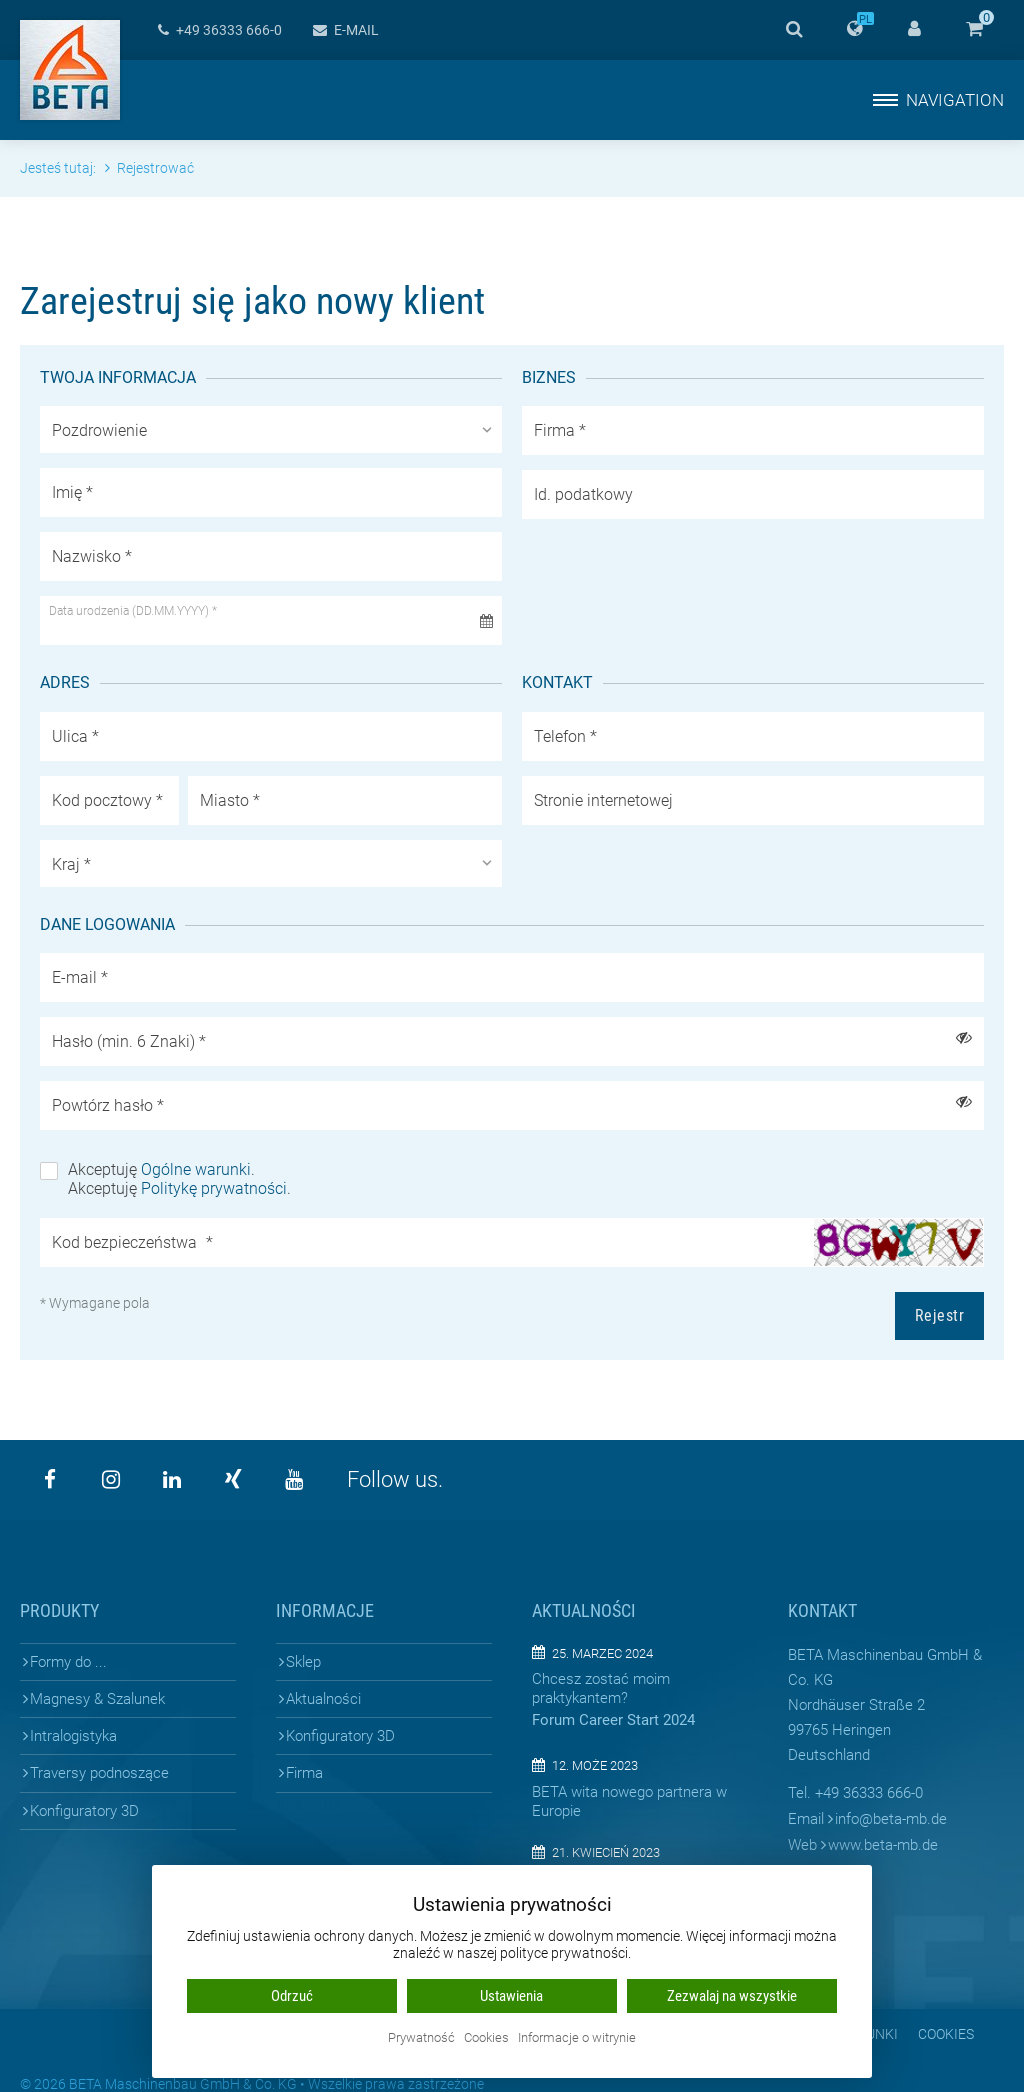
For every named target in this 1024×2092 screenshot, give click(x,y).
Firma (304, 1773)
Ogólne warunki (196, 1169)
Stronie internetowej (603, 800)
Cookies (946, 2034)
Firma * (560, 430)
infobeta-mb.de (891, 1819)
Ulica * (75, 736)
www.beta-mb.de (883, 1845)
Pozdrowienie (99, 430)
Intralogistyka (73, 1736)
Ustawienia (511, 1996)
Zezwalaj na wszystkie (732, 1996)
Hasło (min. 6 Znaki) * (129, 1041)
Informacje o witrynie (577, 2038)
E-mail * (80, 977)
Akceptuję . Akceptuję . (179, 1179)
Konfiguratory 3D (84, 1811)
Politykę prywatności (214, 1188)
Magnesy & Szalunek (97, 1699)
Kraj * (71, 864)
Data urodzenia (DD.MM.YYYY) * (133, 611)
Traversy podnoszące (99, 1773)
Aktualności (323, 1699)
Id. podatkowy (583, 494)
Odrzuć (292, 1996)
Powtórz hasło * (108, 1105)
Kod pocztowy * (107, 800)
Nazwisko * (92, 556)
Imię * (72, 492)
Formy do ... (68, 1662)
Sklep (303, 1662)
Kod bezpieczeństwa (132, 1242)
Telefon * (565, 736)
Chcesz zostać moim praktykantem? (601, 1688)
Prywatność (421, 2038)
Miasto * (230, 800)
